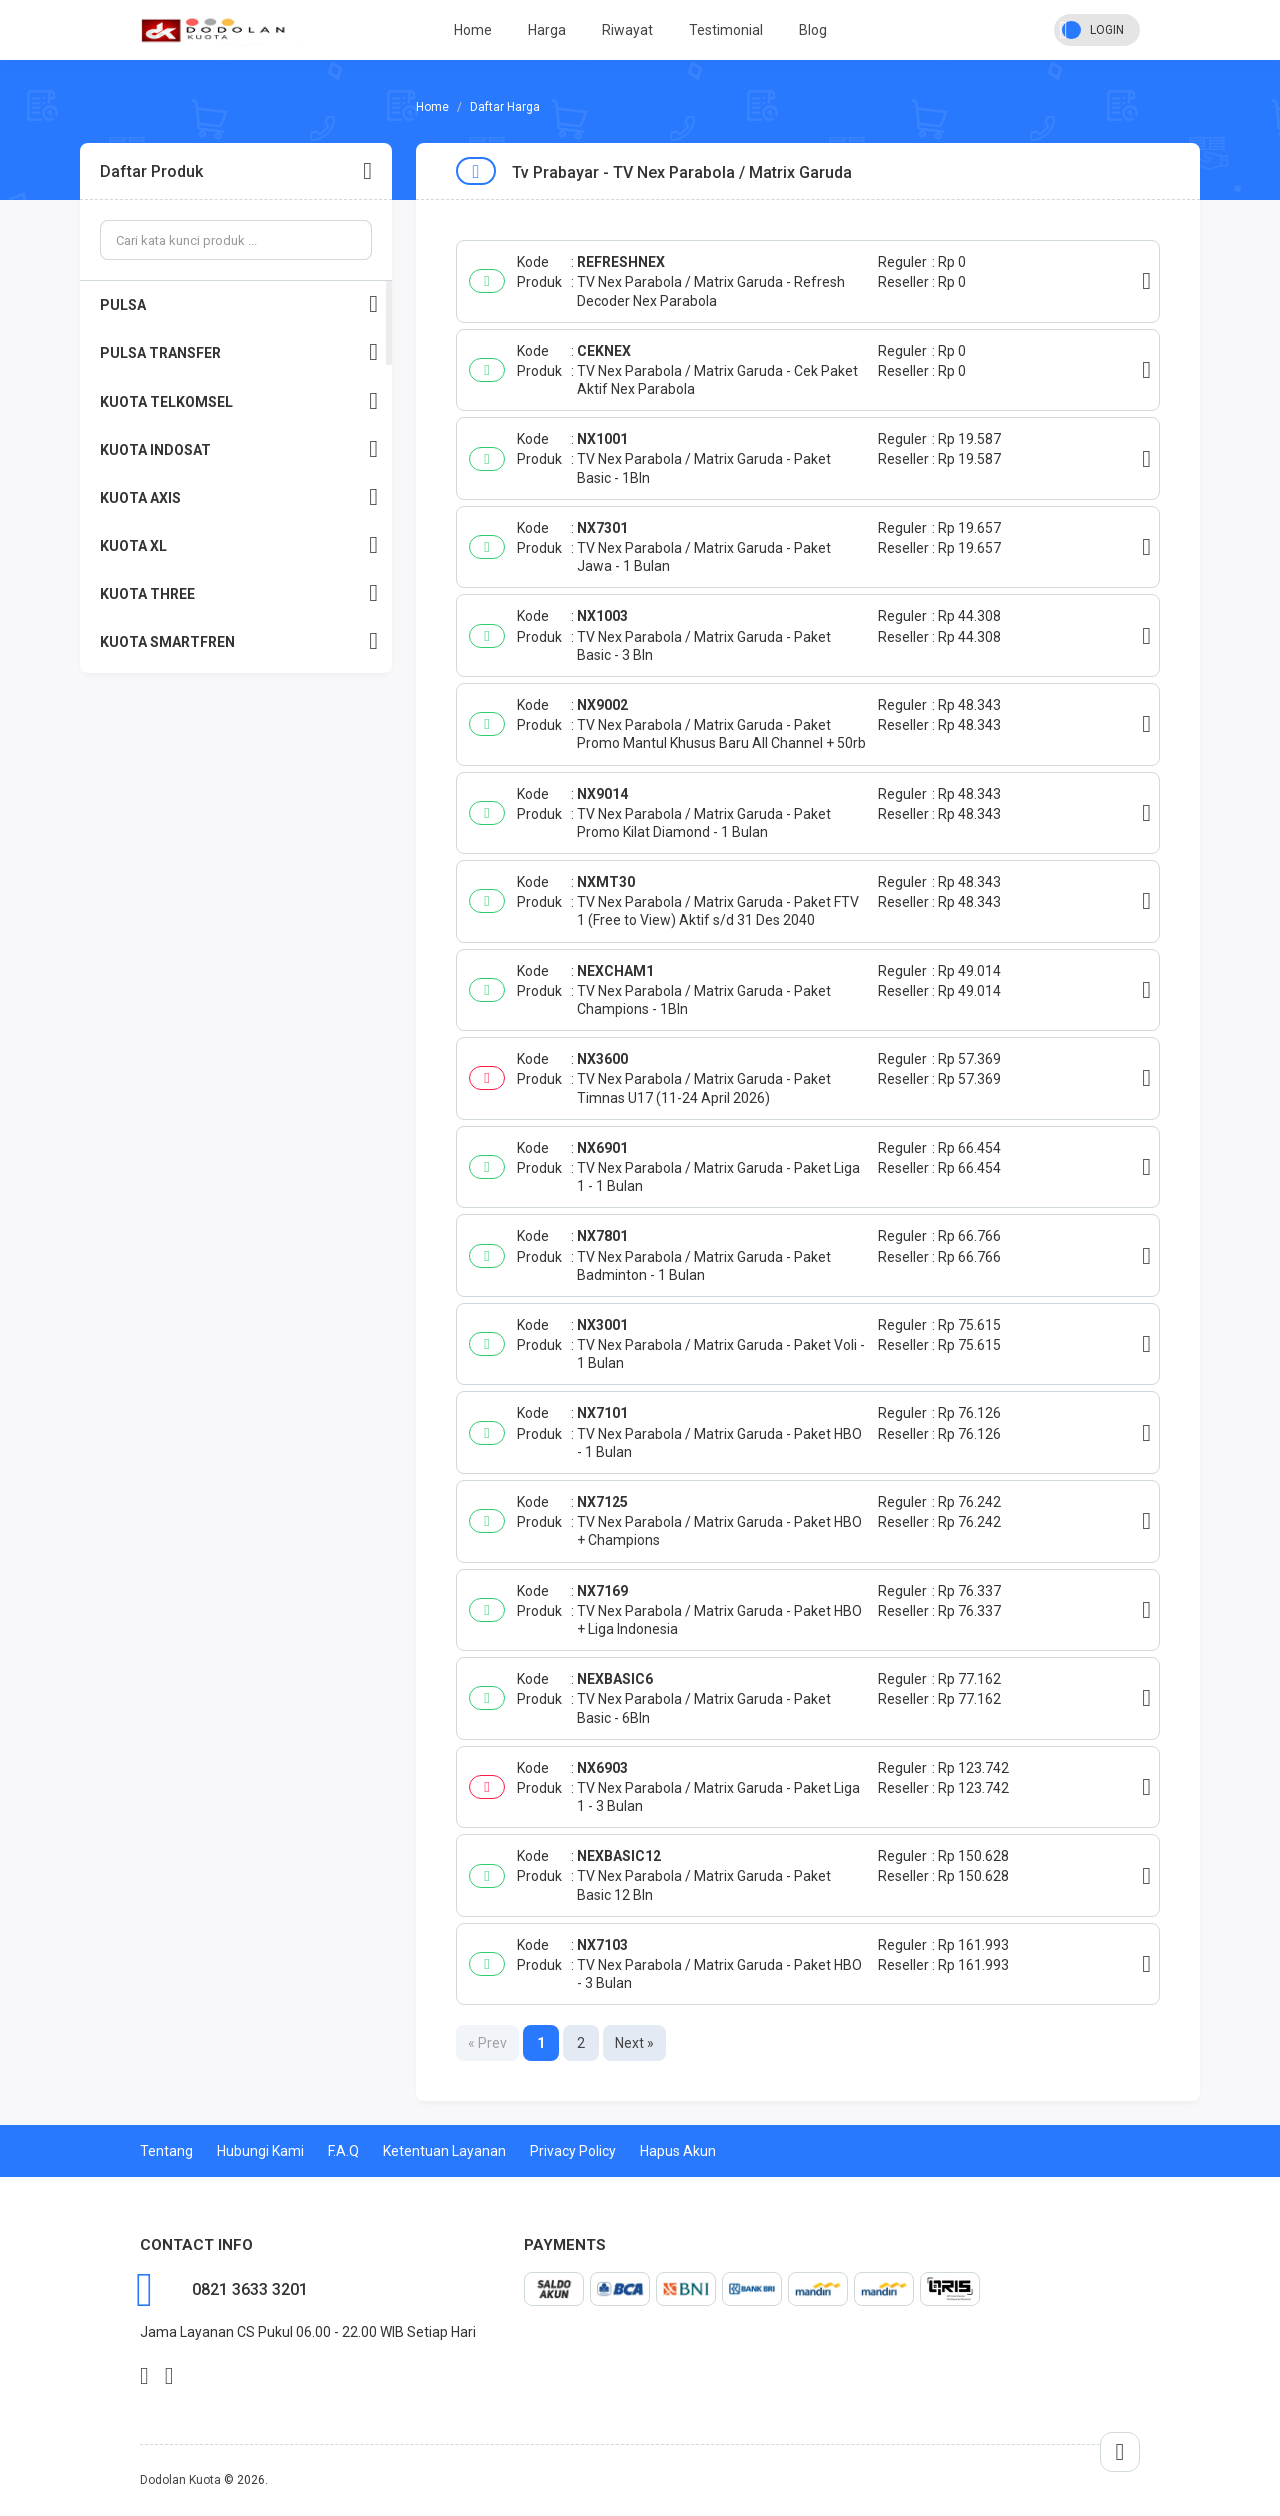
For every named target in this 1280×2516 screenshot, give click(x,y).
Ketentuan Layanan (444, 2151)
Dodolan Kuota (180, 2480)
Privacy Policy (573, 2151)
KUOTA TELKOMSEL (239, 401)
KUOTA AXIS (239, 497)
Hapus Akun (678, 2151)
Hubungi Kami (260, 2151)
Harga (547, 30)
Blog (813, 30)
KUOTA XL (239, 545)
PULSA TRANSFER (239, 352)
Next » (634, 2043)
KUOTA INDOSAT (239, 449)
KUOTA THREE (239, 593)
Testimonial (726, 30)
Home (473, 30)
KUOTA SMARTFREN (239, 641)
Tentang (166, 2151)
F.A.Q (343, 2151)
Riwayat (627, 30)
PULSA (239, 304)
